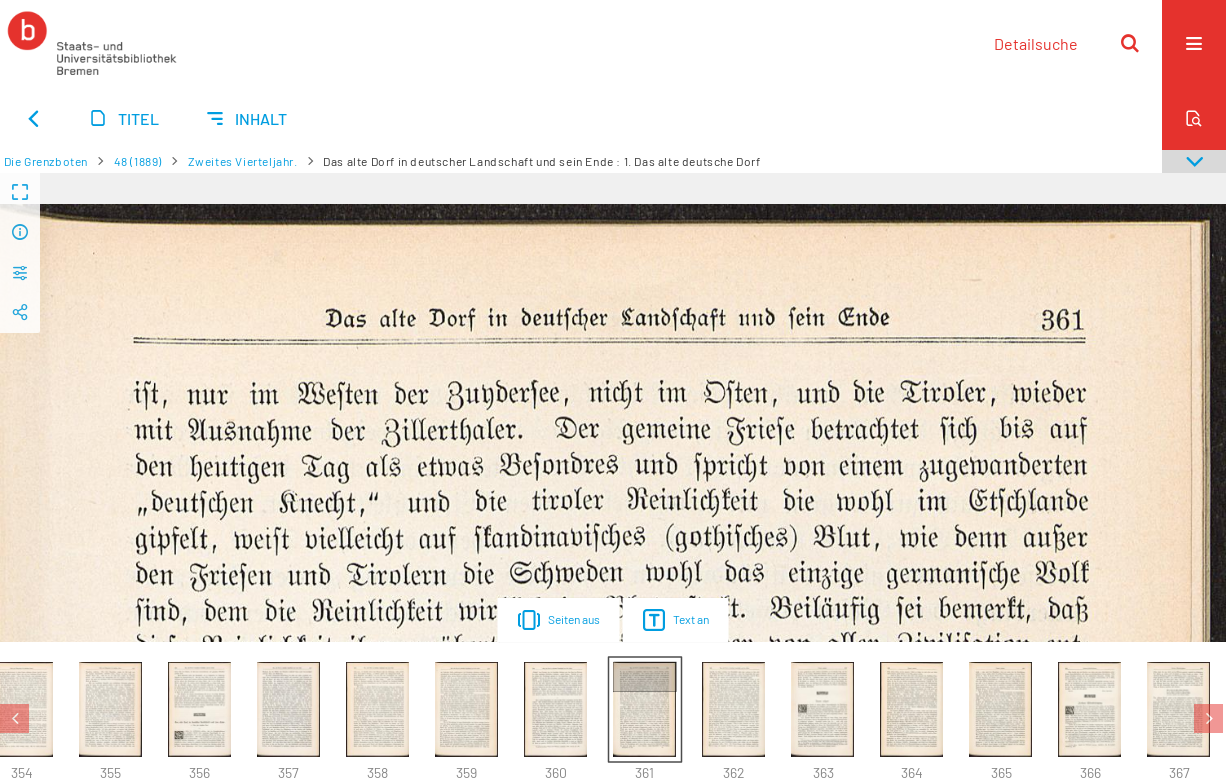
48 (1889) (138, 161)
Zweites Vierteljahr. (243, 161)
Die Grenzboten (46, 161)
